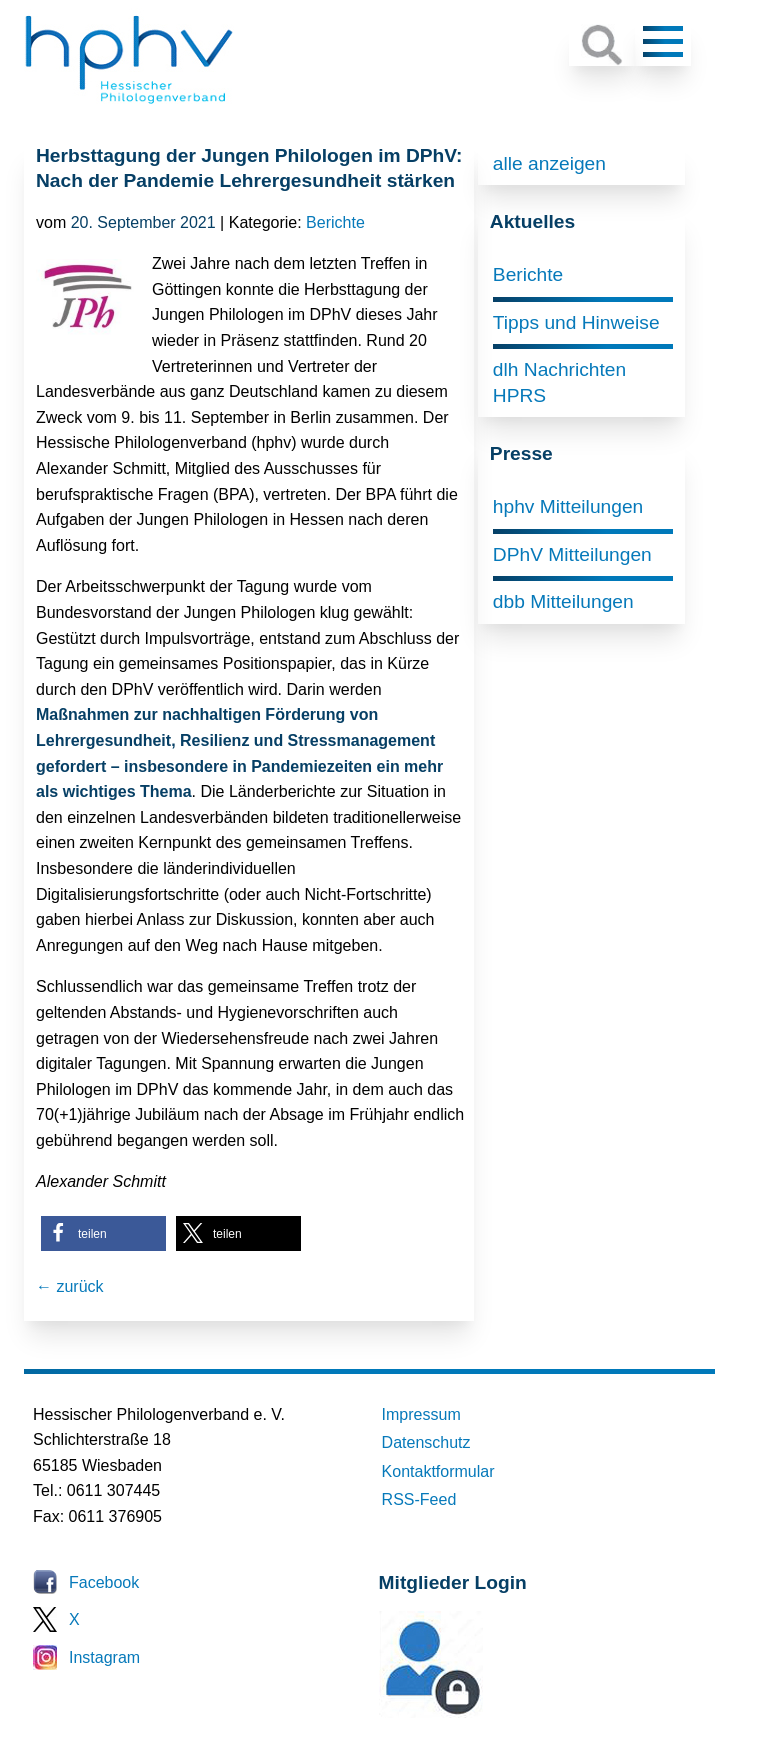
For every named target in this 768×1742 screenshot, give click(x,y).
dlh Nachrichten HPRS (559, 382)
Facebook (104, 1582)
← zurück (70, 1286)
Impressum (421, 1414)
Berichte (335, 222)
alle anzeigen (549, 163)
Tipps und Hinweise (576, 322)
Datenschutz (426, 1442)
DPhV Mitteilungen (572, 554)
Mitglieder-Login (488, 1712)
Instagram (104, 1657)
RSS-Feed (419, 1499)
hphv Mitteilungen (568, 506)
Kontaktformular (438, 1471)
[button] (103, 1233)
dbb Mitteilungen (563, 601)
